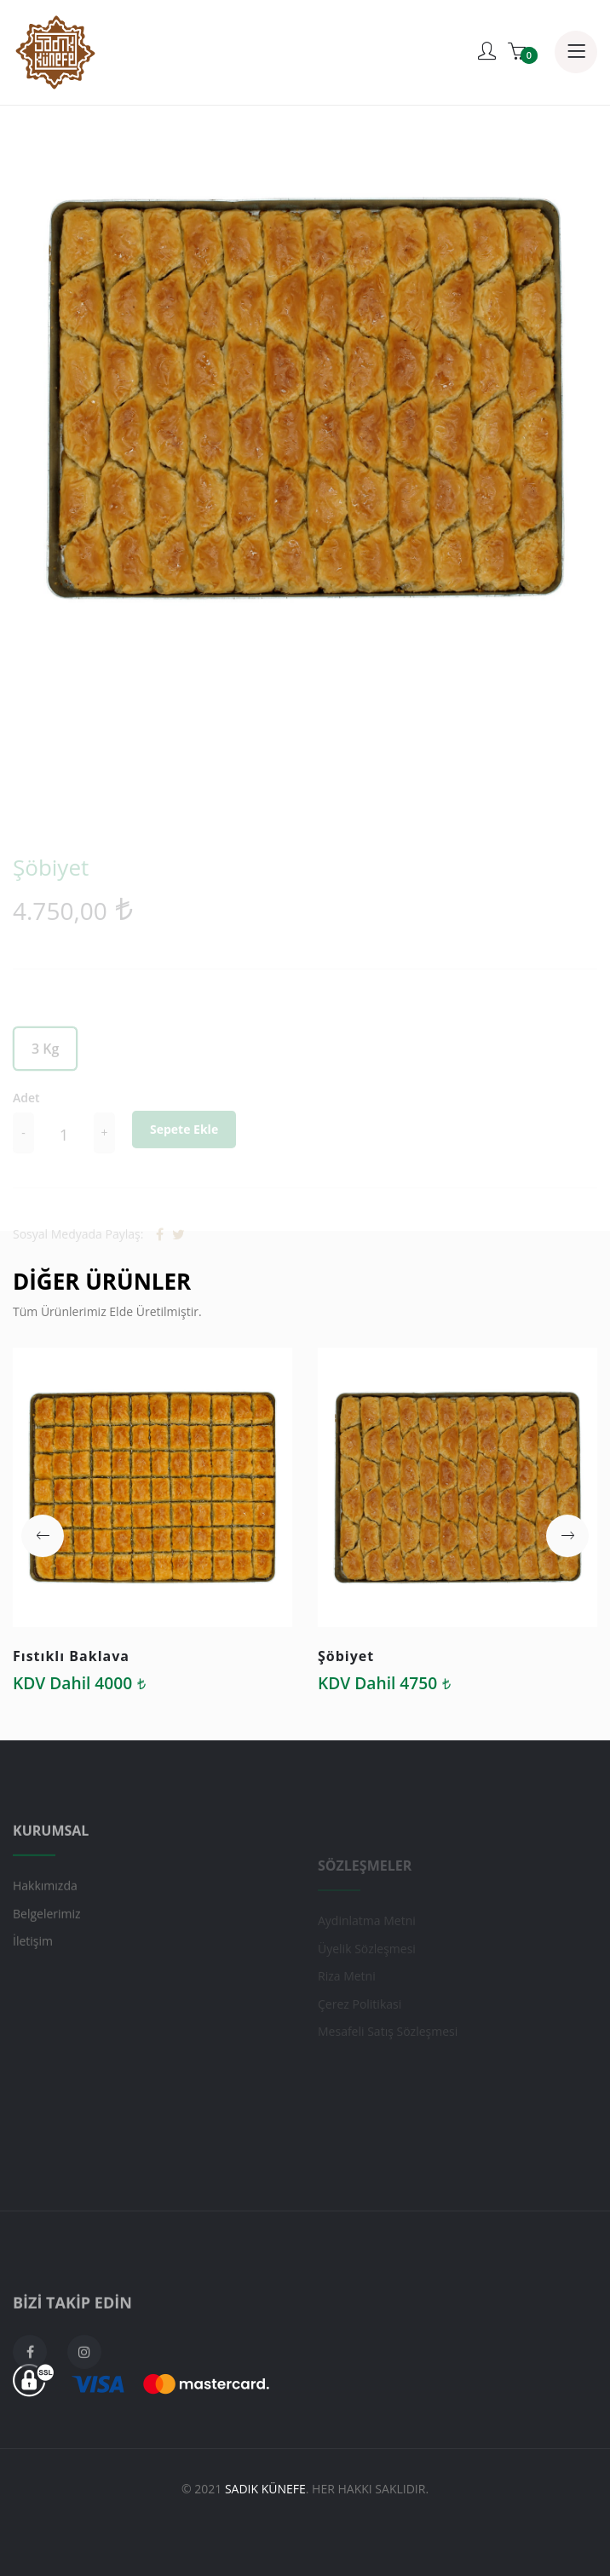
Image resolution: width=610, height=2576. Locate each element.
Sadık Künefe (265, 2489)
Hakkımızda (45, 1911)
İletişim (33, 1966)
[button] (42, 1536)
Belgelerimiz (47, 1938)
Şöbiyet (346, 1656)
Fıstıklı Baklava (71, 1656)
